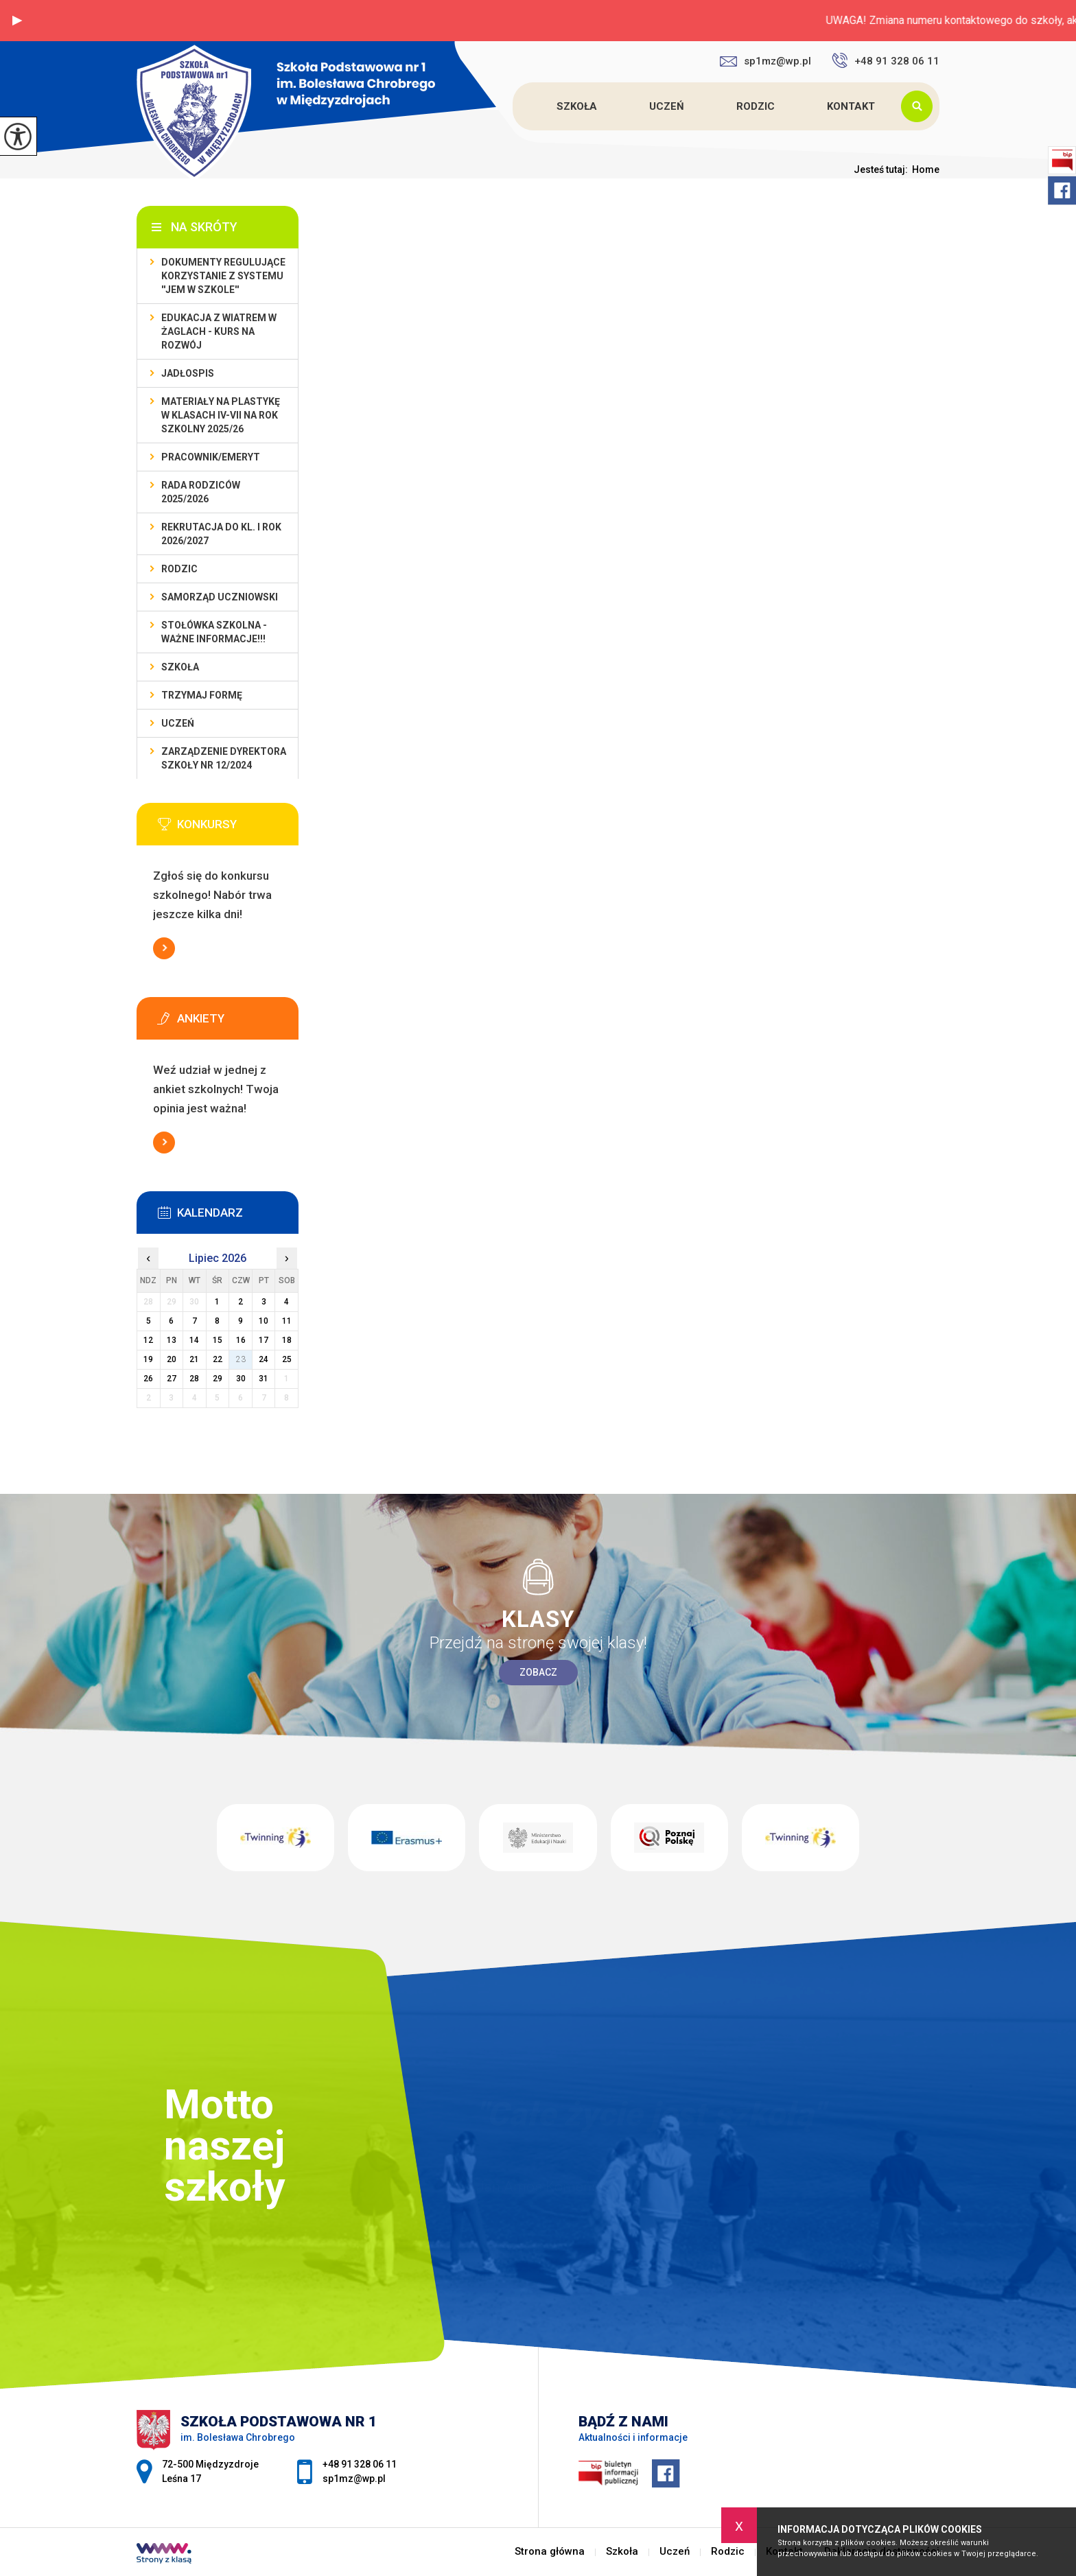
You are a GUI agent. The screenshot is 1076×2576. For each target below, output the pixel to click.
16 (241, 1340)
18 (287, 1340)
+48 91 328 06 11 (885, 60)
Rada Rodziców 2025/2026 (200, 492)
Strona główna (514, 106)
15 (217, 1340)
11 (287, 1321)
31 (263, 1378)
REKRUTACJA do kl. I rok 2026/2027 (221, 534)
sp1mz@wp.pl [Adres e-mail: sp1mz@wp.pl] (354, 2478)
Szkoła (577, 106)
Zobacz (538, 1672)
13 (171, 1340)
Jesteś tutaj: (883, 169)
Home (925, 169)
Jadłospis (187, 373)
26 (148, 1378)
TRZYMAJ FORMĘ (201, 695)
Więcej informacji (164, 948)
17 (263, 1340)
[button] (17, 20)
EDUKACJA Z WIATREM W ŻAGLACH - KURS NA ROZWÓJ (219, 331)
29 (217, 1378)
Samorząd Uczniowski (219, 597)
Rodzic (755, 106)
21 (194, 1359)
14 (194, 1340)
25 (287, 1359)
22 (217, 1359)
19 (148, 1359)
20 (171, 1359)
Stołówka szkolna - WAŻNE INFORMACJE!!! (214, 632)
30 (241, 1378)
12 (148, 1340)
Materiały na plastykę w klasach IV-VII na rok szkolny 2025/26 (220, 415)
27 (171, 1378)
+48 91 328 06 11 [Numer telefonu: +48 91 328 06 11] (360, 2464)
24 (263, 1359)
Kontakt (851, 106)
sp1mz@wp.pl (765, 61)
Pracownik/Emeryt (210, 457)
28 (194, 1378)
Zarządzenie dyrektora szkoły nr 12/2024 (223, 758)
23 (241, 1359)
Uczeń (666, 106)
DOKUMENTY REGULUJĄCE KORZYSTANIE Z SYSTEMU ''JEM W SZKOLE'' (223, 276)
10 (263, 1321)
